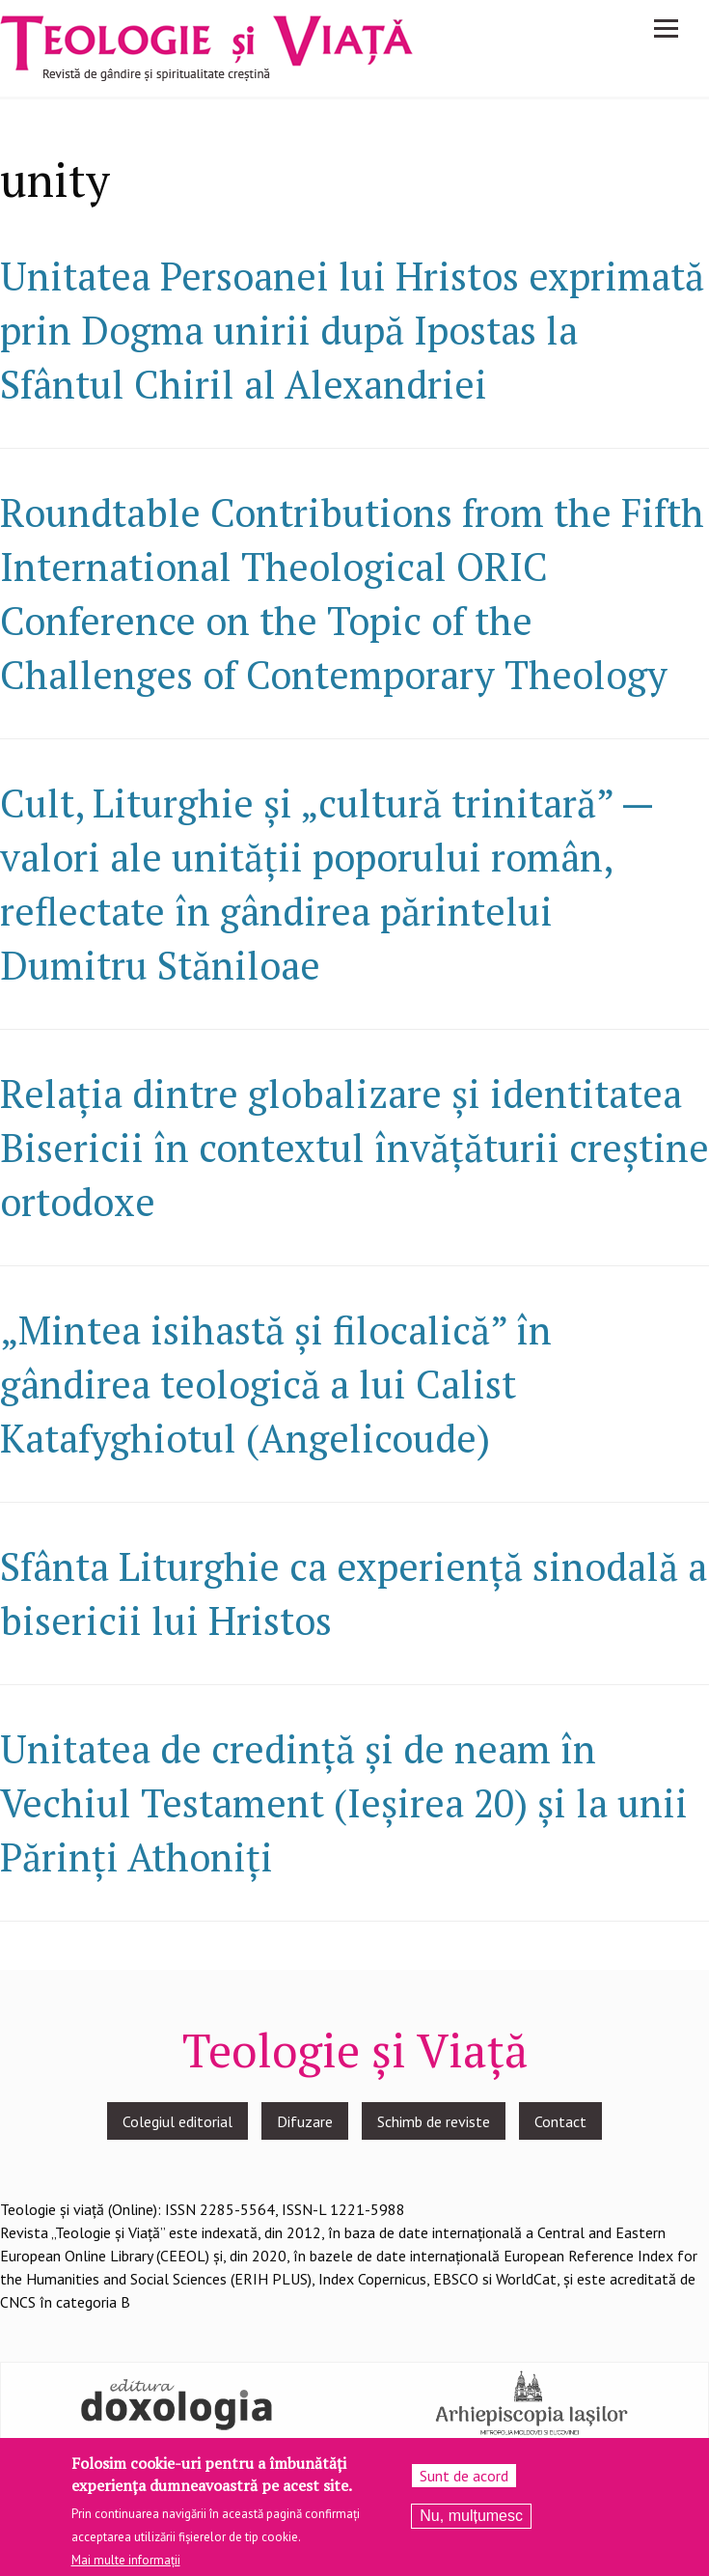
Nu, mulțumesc (471, 2520)
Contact (560, 2121)
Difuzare (305, 2121)
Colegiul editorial (177, 2121)
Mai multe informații (125, 2565)
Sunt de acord (464, 2480)
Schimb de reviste (433, 2121)
